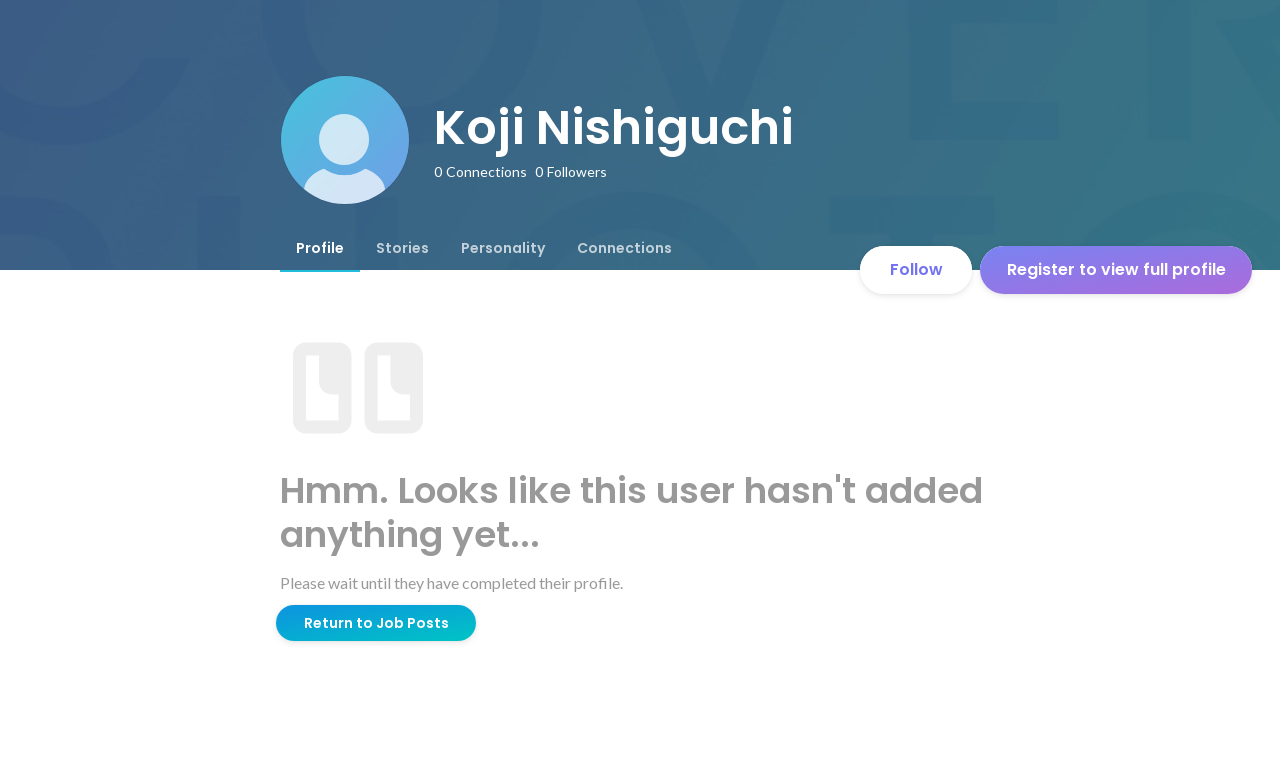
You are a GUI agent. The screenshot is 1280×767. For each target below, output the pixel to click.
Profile (320, 248)
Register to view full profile (1116, 269)
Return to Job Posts (376, 623)
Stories (402, 248)
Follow (916, 269)
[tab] (320, 248)
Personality (503, 248)
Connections (624, 248)
